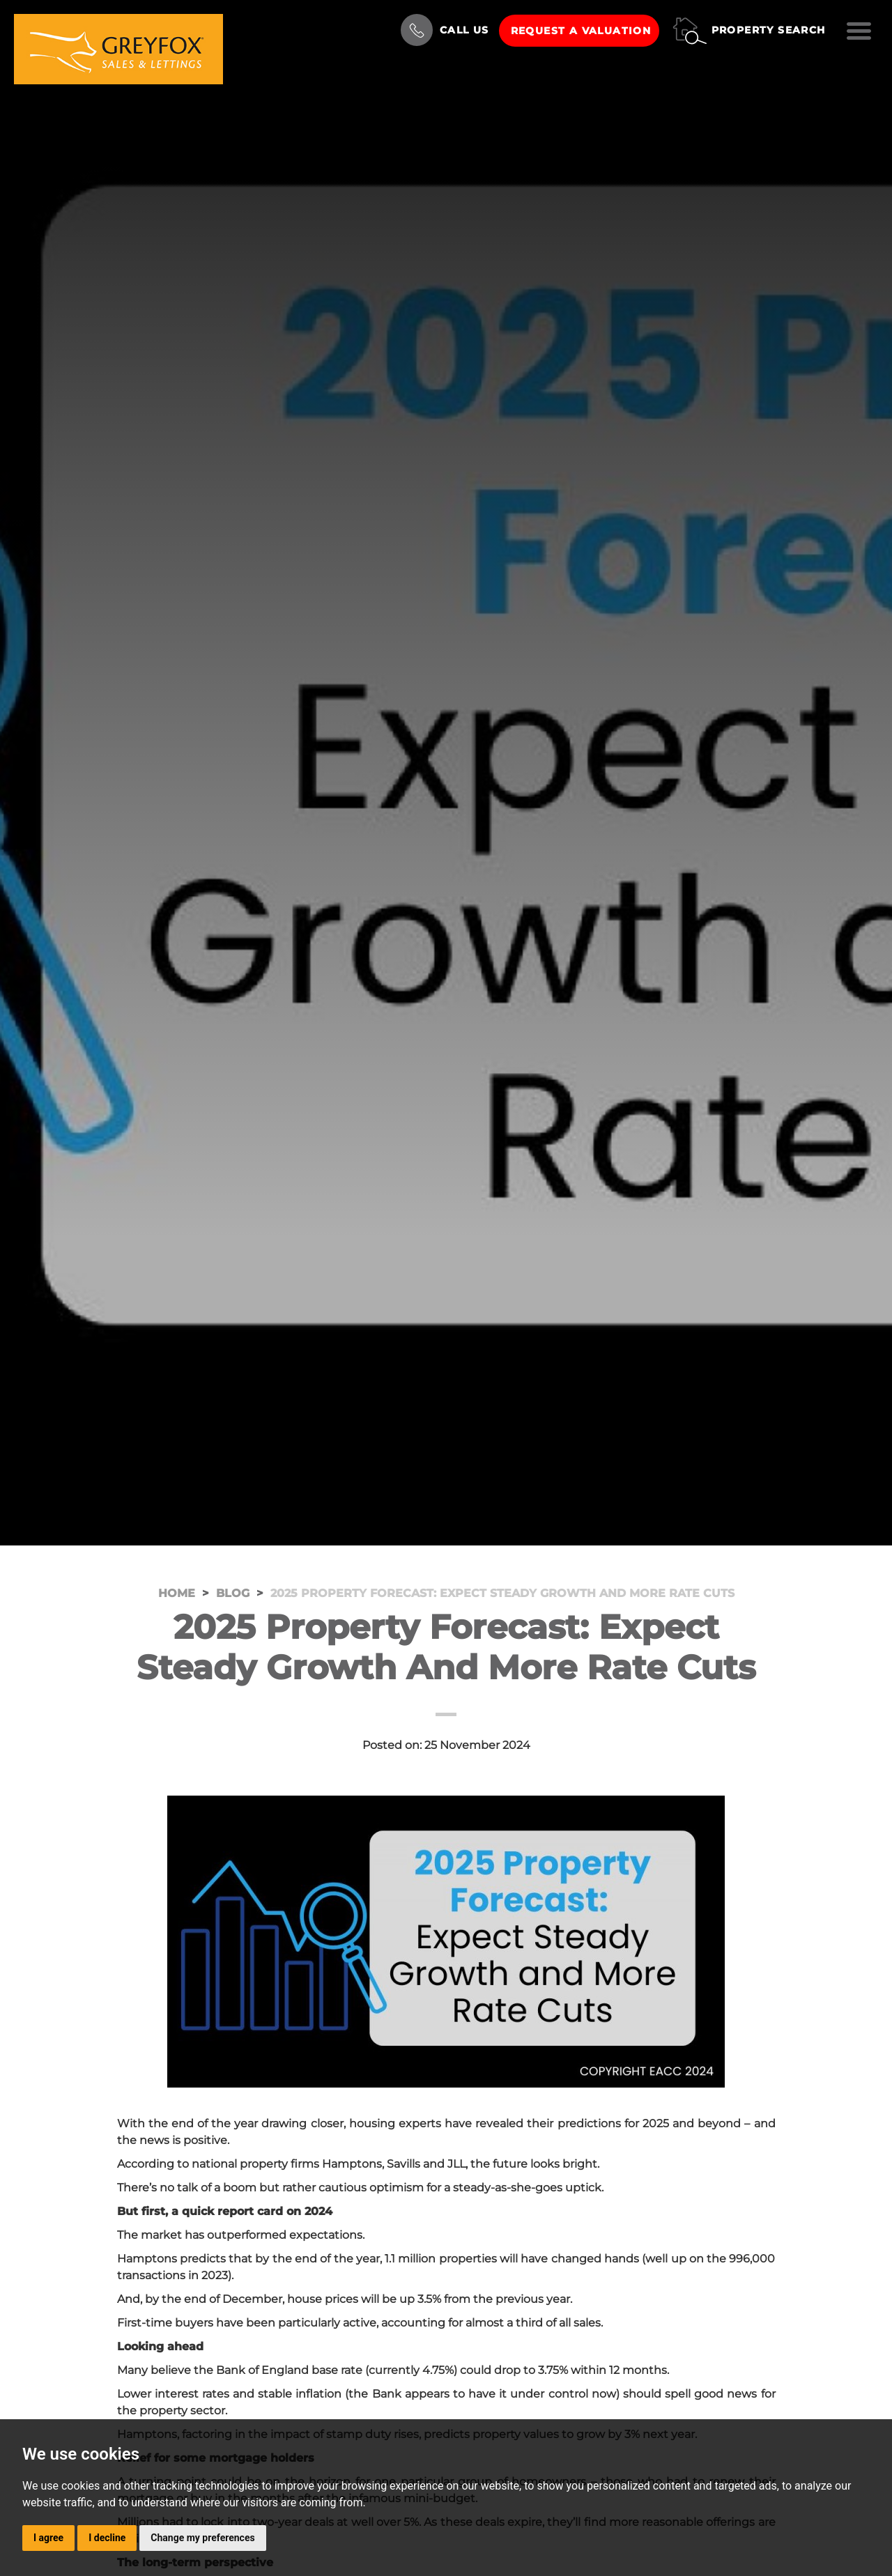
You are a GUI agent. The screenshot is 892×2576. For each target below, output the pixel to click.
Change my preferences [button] (202, 2537)
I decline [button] (107, 2537)
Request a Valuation (581, 30)
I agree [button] (48, 2537)
